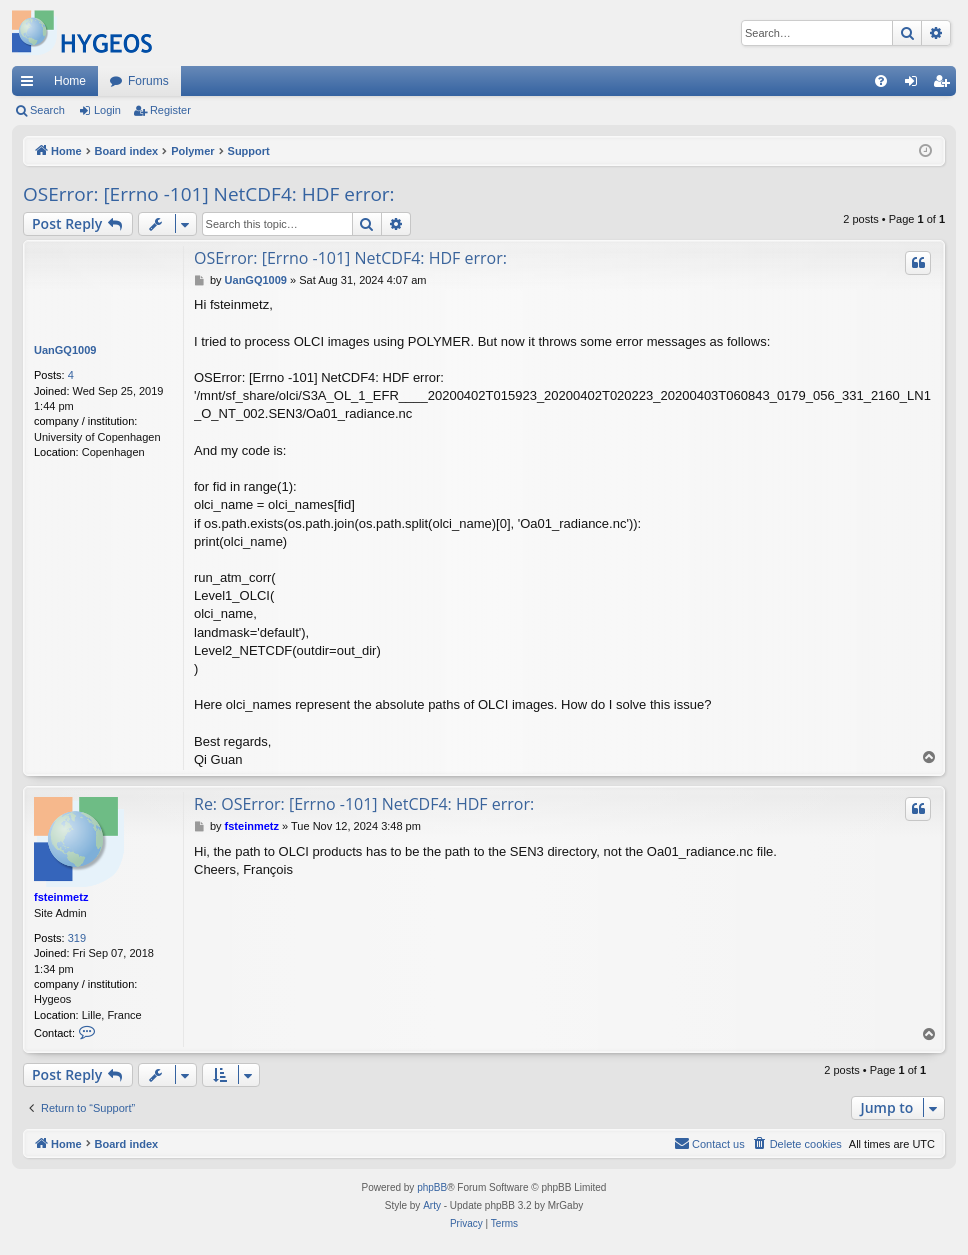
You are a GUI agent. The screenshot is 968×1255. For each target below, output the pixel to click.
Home (70, 81)
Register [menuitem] (945, 85)
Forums (148, 81)
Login (107, 110)
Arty (432, 1205)
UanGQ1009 (65, 350)
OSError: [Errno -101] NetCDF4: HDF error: (209, 194)
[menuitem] (881, 81)
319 (77, 938)
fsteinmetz (61, 897)
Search (47, 110)
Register (170, 110)
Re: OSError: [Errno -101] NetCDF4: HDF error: (364, 804)
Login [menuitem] (915, 85)
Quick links (31, 85)
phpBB (432, 1187)
